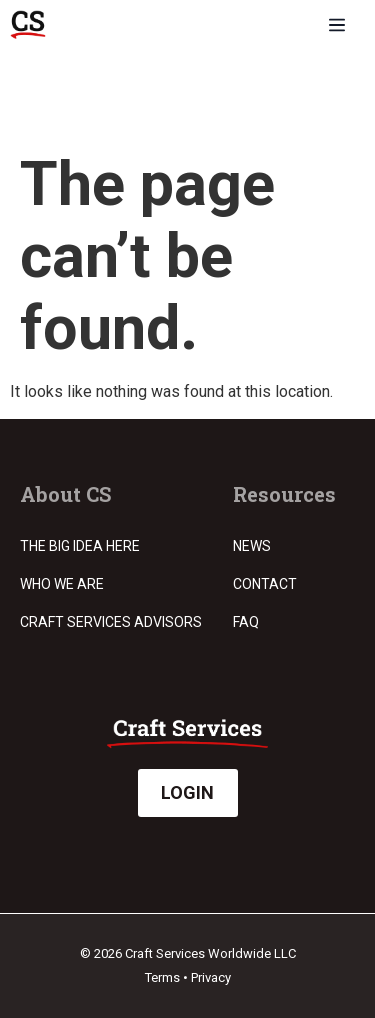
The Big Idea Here (80, 546)
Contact (265, 584)
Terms (162, 977)
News (252, 546)
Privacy (211, 977)
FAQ (246, 622)
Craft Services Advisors (111, 622)
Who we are (62, 584)
